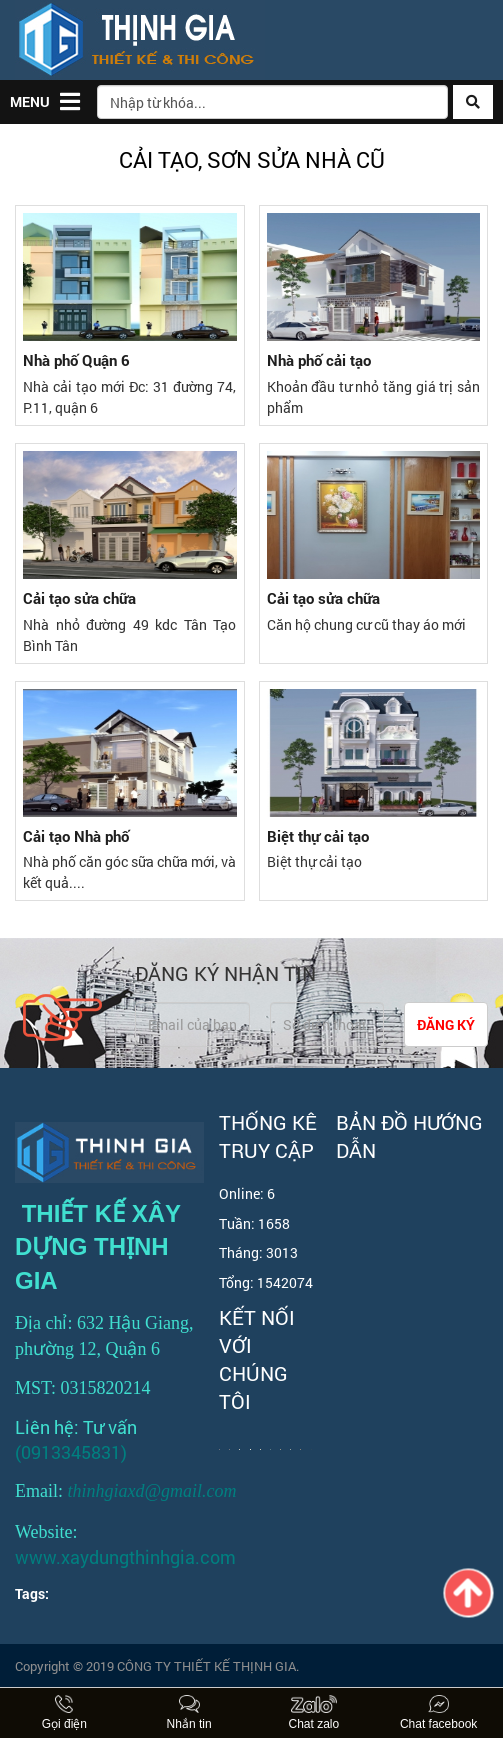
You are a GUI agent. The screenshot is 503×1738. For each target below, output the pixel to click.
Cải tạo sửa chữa (79, 598)
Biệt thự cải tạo (318, 836)
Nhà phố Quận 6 (76, 360)
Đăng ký (446, 1024)
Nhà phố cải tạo (319, 360)
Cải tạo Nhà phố (76, 836)
